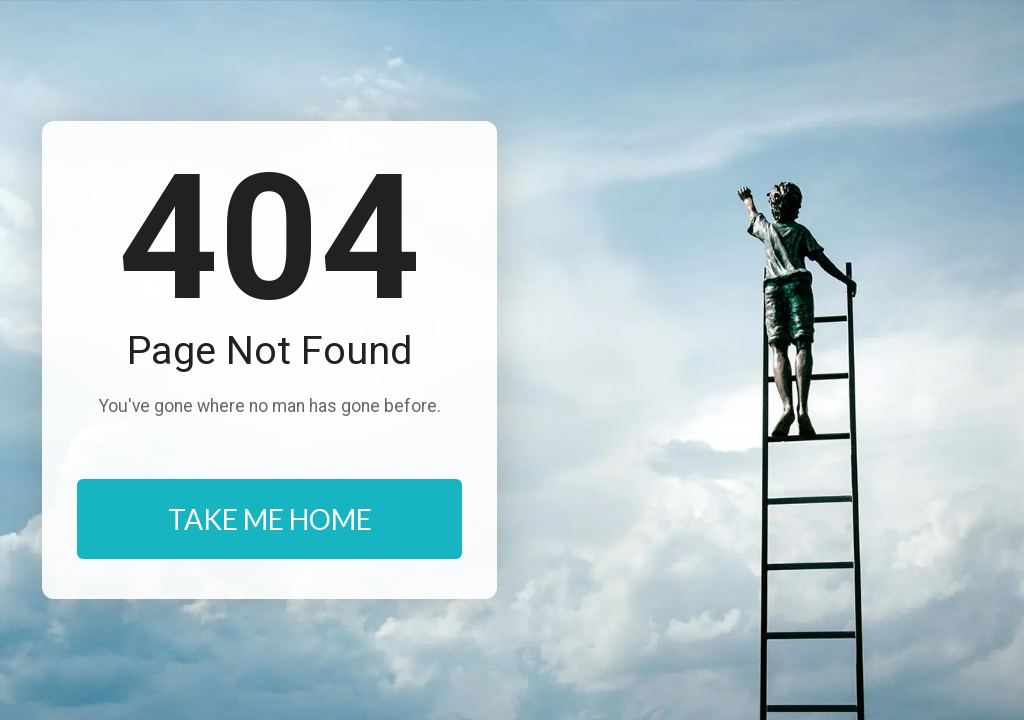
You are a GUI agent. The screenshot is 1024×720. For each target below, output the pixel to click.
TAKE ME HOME (270, 519)
